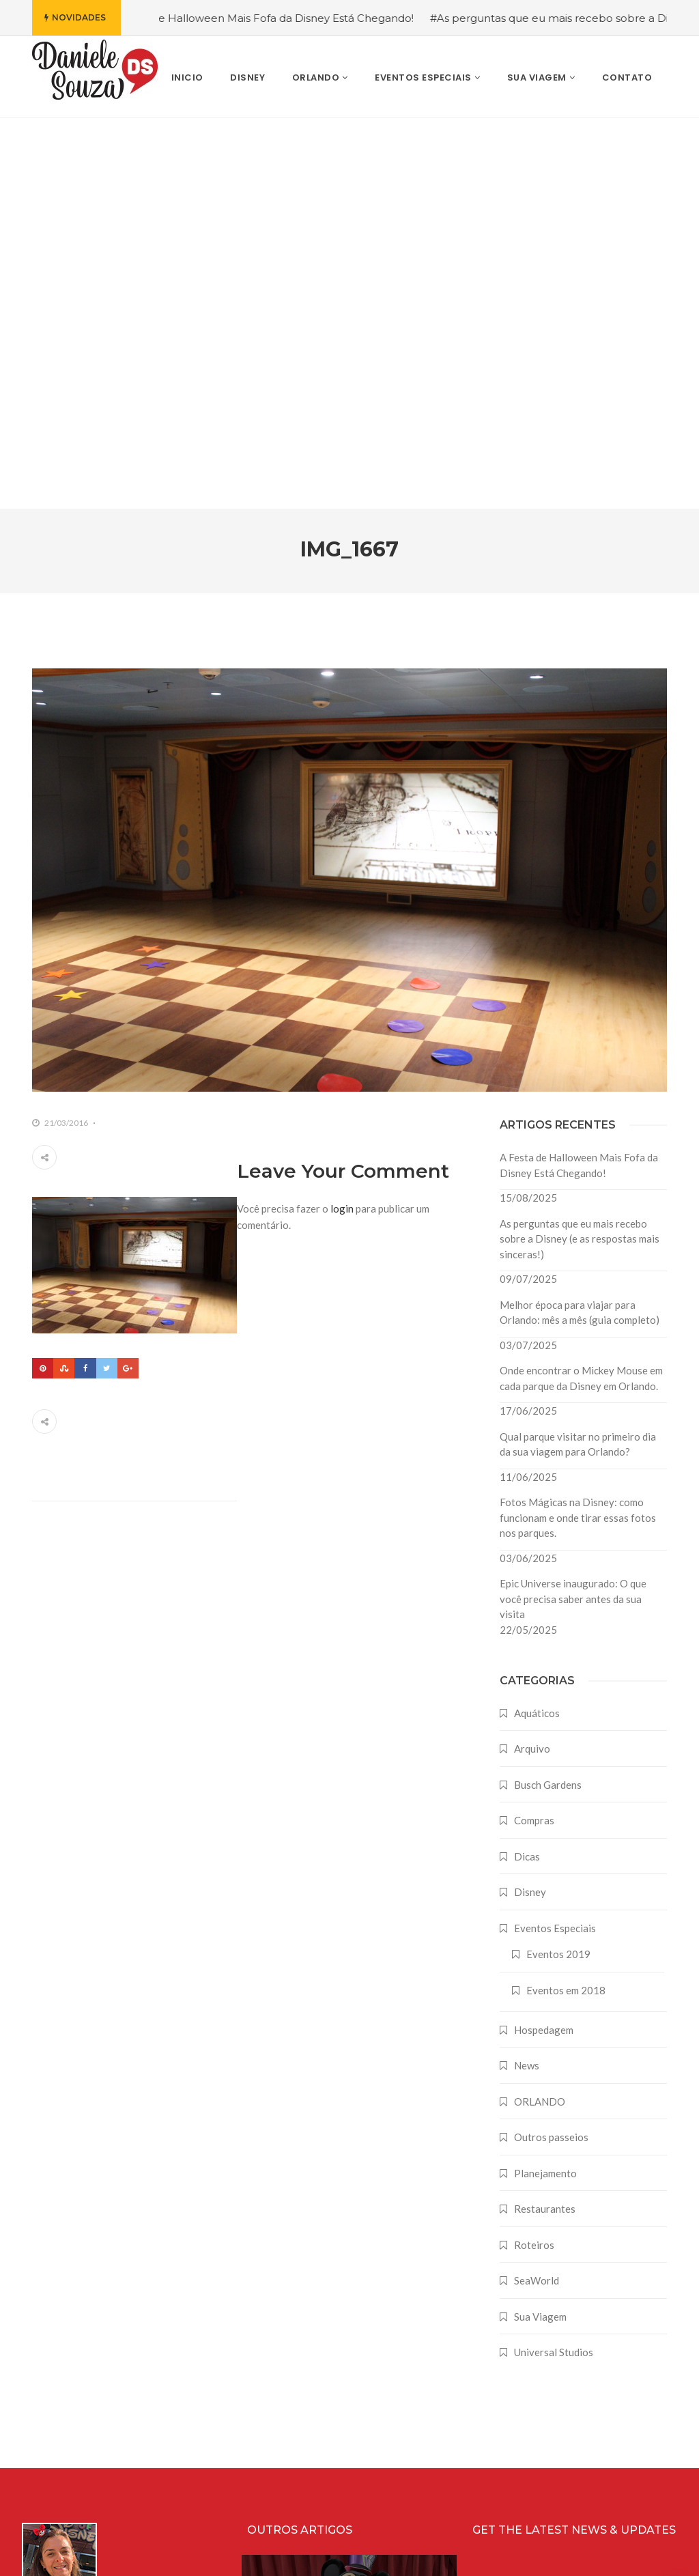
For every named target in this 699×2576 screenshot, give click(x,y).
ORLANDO (539, 1711)
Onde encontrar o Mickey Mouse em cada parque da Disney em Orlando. (581, 988)
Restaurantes (544, 1818)
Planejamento (545, 1783)
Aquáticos (537, 1322)
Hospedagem (543, 1639)
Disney (530, 1501)
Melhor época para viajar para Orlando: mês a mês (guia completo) (579, 922)
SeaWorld (536, 1890)
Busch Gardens (548, 1394)
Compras (534, 1430)
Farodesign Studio (645, 2553)
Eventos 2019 (558, 1563)
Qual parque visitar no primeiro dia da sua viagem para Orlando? (578, 1054)
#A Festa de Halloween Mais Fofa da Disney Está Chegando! (290, 18)
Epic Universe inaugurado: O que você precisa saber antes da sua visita (573, 1208)
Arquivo (532, 1358)
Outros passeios (551, 1746)
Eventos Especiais (555, 1537)
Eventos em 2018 (565, 1600)
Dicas (527, 1466)
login (342, 818)
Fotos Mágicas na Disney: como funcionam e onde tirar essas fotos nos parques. (578, 1126)
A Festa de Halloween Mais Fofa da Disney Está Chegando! (579, 775)
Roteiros (534, 1854)
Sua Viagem (540, 1926)
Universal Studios (553, 1961)
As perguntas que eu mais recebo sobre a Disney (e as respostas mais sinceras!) (579, 848)
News (526, 1675)
